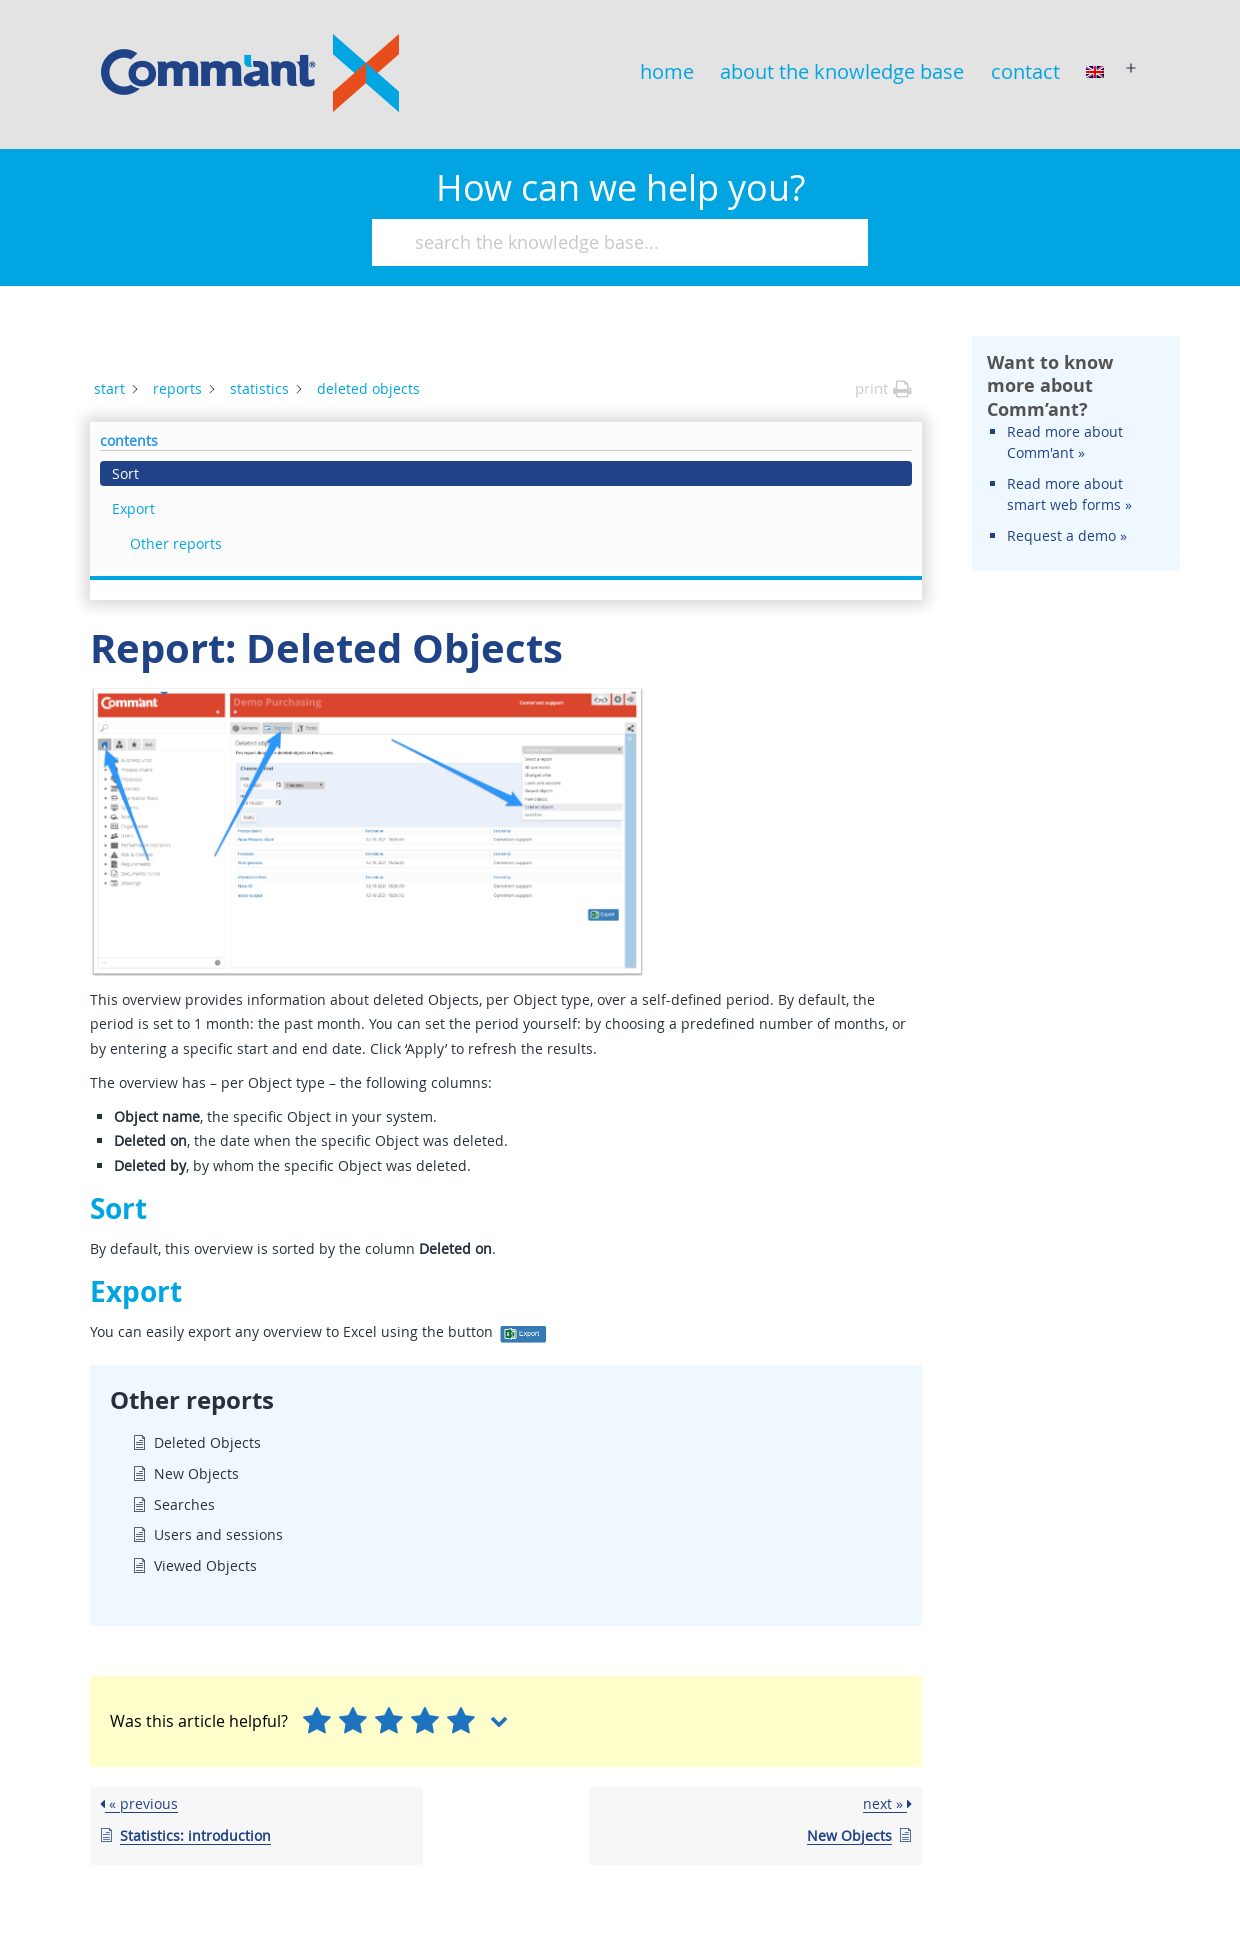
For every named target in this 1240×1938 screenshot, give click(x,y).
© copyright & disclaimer (1095, 1887)
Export (1019, 422)
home (667, 71)
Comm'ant (1145, 1845)
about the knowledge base (842, 71)
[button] (883, 389)
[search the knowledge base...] (611, 242)
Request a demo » (1067, 709)
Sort (1011, 387)
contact (1025, 71)
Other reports (1062, 457)
